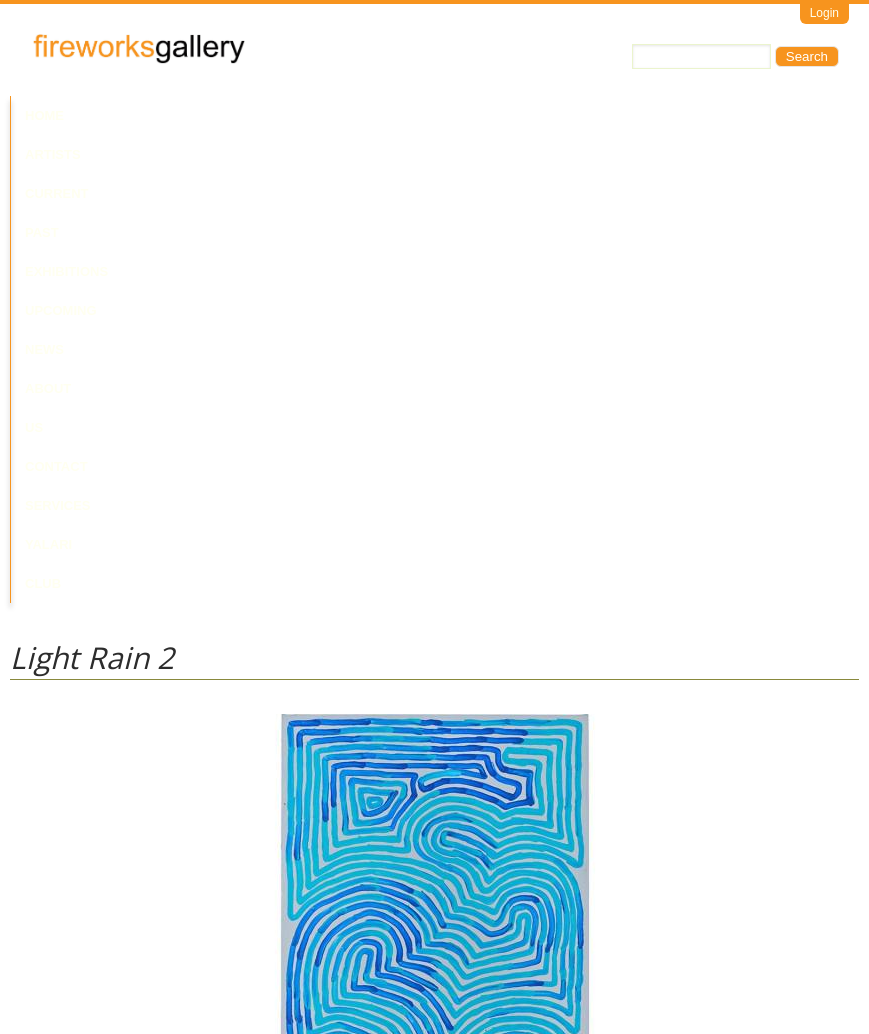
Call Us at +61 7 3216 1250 (214, 949)
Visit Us (91, 949)
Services (738, 115)
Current (192, 115)
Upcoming (420, 115)
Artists (112, 115)
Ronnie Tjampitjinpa (67, 793)
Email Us (36, 949)
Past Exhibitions (303, 115)
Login (824, 13)
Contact (653, 115)
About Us (568, 115)
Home (44, 115)
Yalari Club (68, 154)
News (494, 115)
